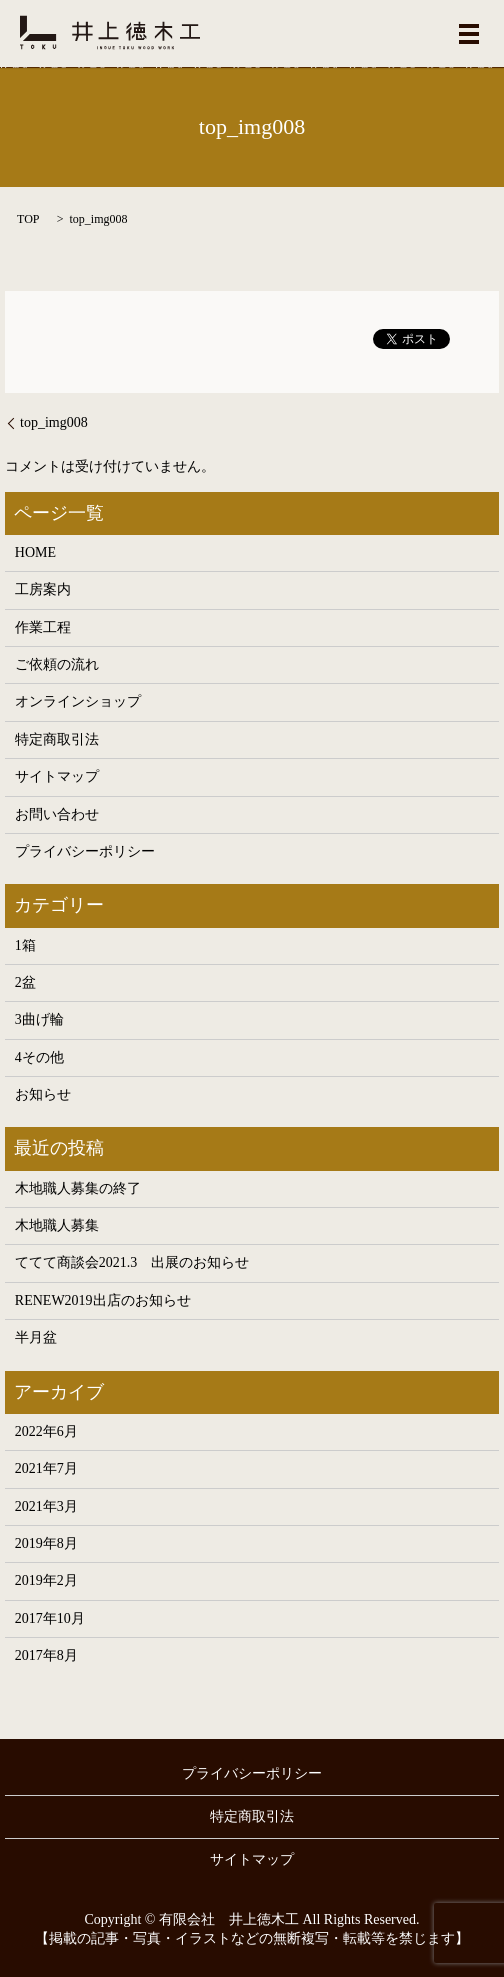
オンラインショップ (78, 701)
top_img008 (54, 422)
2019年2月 (46, 1580)
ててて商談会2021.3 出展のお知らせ (132, 1262)
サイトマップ (57, 776)
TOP (28, 219)
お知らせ (43, 1094)
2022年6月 (46, 1431)
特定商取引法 (57, 739)
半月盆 (36, 1337)
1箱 (25, 945)
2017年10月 (50, 1618)
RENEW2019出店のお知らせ (103, 1300)
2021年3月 (46, 1506)
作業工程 (43, 627)
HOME (35, 552)
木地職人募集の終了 (78, 1188)
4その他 (39, 1057)
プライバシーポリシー (85, 851)
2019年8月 (46, 1543)
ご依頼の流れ (57, 664)
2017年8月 (46, 1655)
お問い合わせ (57, 814)
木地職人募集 (57, 1225)
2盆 (25, 982)
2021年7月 (46, 1468)
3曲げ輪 (39, 1019)
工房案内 (43, 589)
